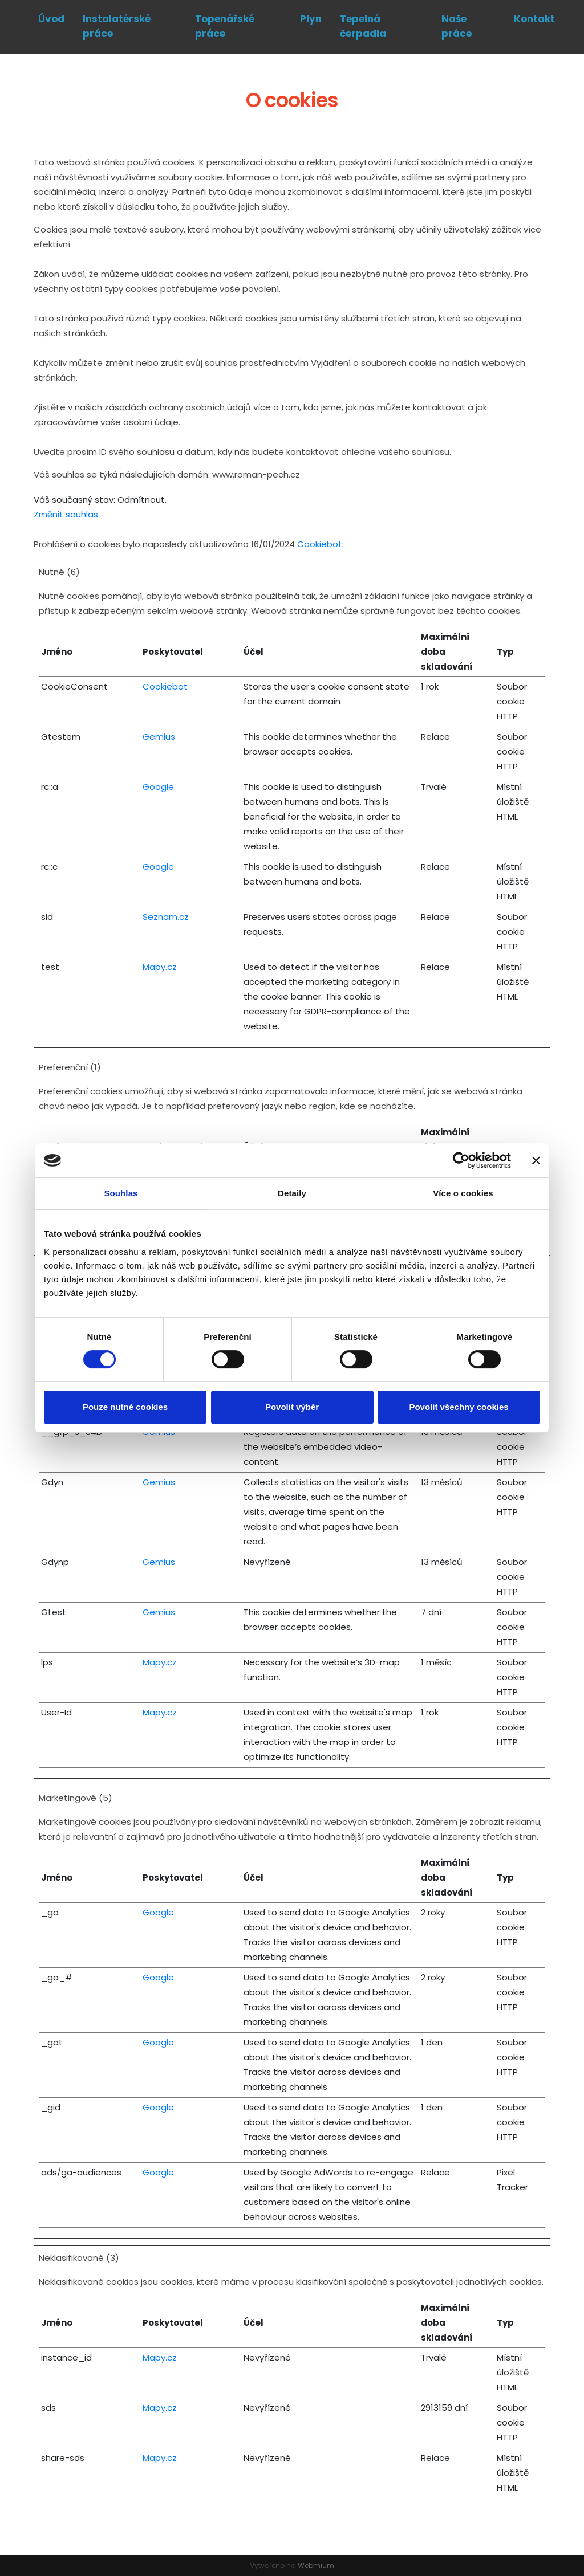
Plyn (311, 19)
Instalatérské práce (117, 26)
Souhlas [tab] (120, 1193)
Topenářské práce (224, 26)
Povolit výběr (292, 1407)
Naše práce (456, 26)
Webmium (316, 2565)
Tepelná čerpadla (363, 26)
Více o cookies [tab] (463, 1193)
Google (158, 787)
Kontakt (534, 19)
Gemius (159, 737)
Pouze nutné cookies (125, 1407)
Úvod (51, 19)
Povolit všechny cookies (458, 1407)
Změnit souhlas (66, 514)
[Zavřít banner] (536, 1160)
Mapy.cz (160, 967)
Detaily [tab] (292, 1193)
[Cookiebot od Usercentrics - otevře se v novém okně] (461, 1160)
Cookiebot (319, 544)
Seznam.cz (166, 917)
